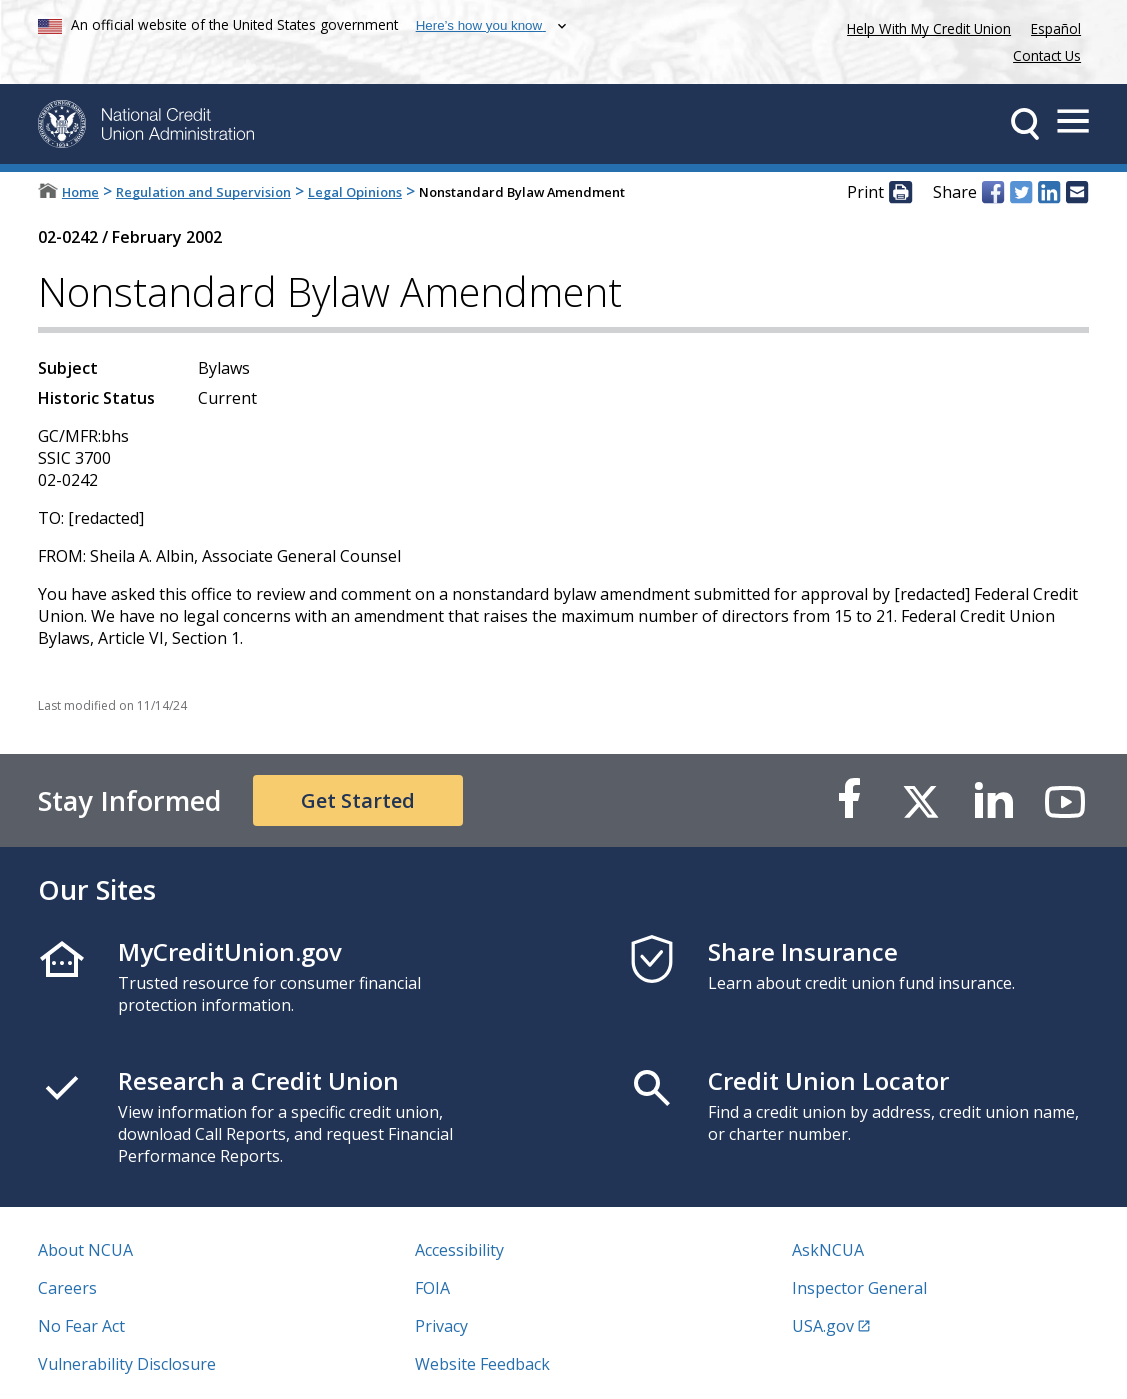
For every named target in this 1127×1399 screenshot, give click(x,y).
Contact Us (1047, 55)
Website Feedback (482, 1364)
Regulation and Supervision (203, 192)
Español (1056, 28)
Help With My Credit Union (925, 26)
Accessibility (459, 1250)
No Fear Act (81, 1326)
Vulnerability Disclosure (127, 1364)
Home (80, 192)
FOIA (432, 1288)
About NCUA (85, 1250)
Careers (67, 1288)
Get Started (358, 800)
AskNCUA (828, 1250)
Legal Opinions (355, 192)
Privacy (441, 1326)
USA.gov (823, 1326)
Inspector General (859, 1288)
